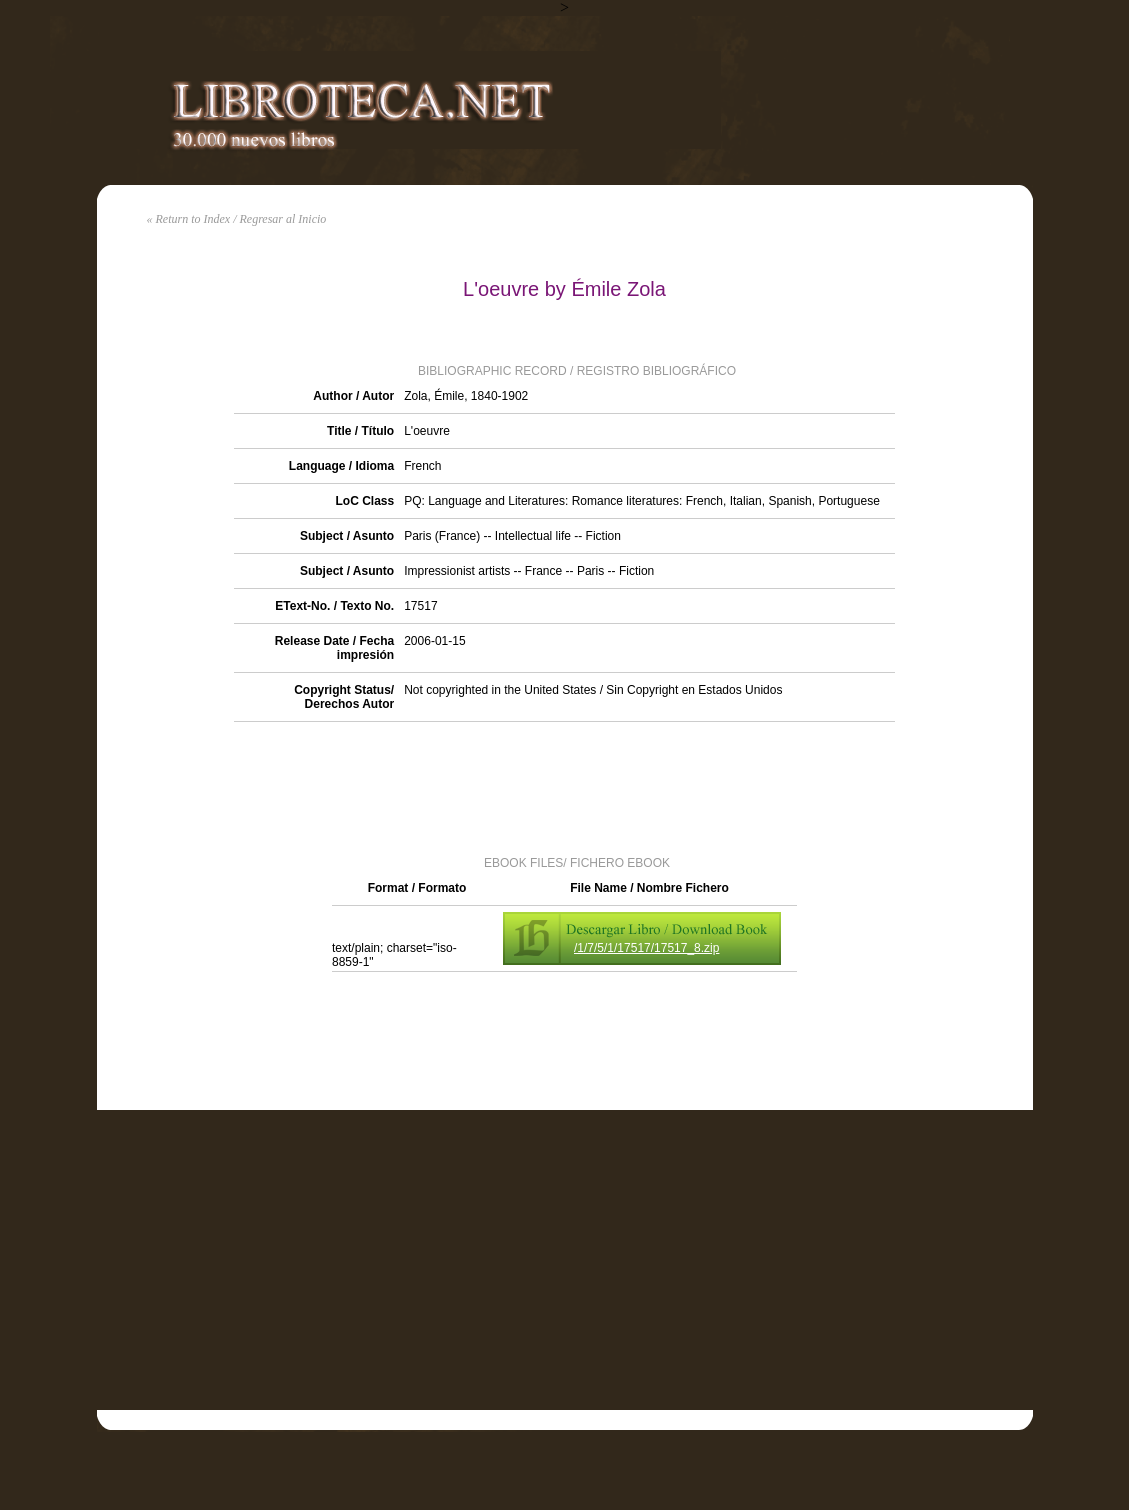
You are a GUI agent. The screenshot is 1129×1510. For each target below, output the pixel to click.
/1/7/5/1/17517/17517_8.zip (646, 948)
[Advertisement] (565, 787)
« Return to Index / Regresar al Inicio (237, 219)
